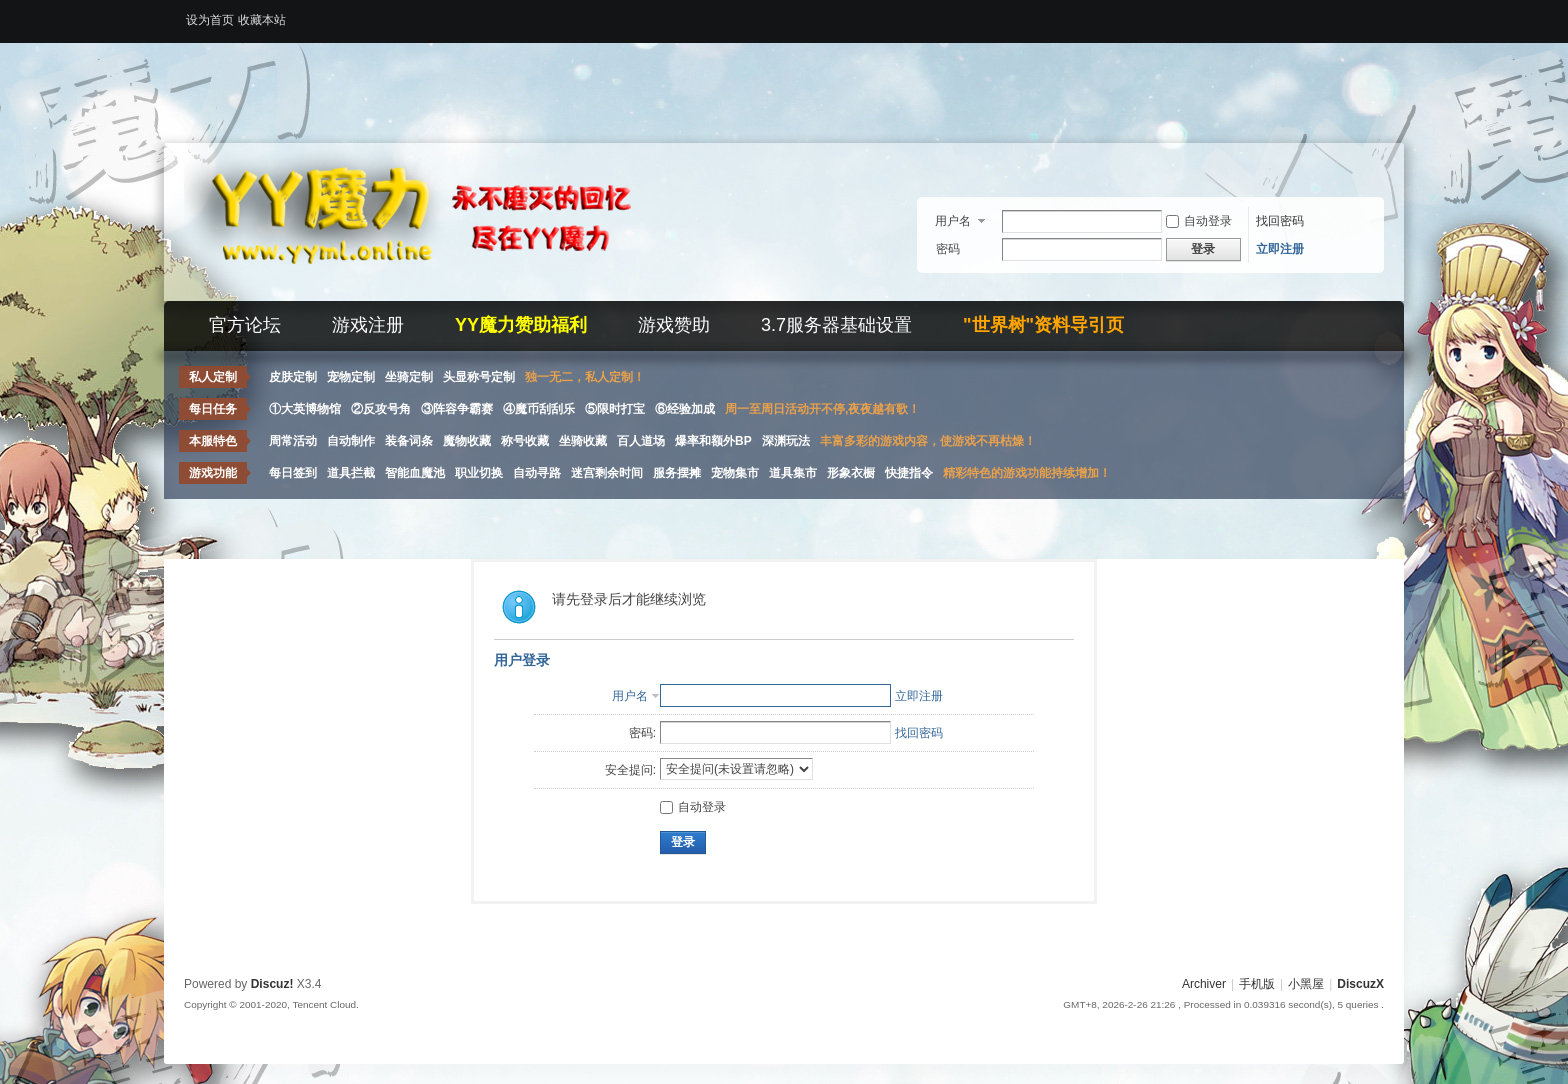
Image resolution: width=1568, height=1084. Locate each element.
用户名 (953, 221)
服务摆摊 (677, 473)
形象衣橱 (851, 473)
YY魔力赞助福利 (521, 325)
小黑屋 (1306, 984)
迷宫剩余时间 (607, 473)
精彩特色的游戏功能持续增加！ (1027, 473)
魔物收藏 (467, 441)
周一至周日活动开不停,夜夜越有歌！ (822, 409)
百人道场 (641, 441)
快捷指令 (909, 473)
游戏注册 (368, 325)
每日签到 (293, 473)
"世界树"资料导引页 (1043, 325)
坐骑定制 (409, 377)
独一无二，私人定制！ (585, 377)
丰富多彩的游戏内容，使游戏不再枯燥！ (928, 441)
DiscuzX (1360, 984)
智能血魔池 (415, 473)
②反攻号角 (381, 409)
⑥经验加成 (685, 409)
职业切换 (479, 473)
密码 (948, 249)
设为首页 (210, 20)
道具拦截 (351, 473)
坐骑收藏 (583, 441)
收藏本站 (262, 20)
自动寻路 (537, 473)
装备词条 (409, 441)
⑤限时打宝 (615, 409)
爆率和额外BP (713, 441)
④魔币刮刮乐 (539, 409)
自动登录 (1199, 221)
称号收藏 (525, 441)
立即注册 (1280, 249)
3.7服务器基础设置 (836, 325)
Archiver (1204, 984)
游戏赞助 (674, 325)
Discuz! (272, 984)
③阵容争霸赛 (457, 409)
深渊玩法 (786, 441)
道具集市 (793, 473)
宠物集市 (735, 473)
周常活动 (293, 441)
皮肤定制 (293, 377)
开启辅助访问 (1379, 14)
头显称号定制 (479, 377)
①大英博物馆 (305, 409)
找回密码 (1280, 221)
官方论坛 (245, 325)
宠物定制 (351, 377)
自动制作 (351, 441)
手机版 (1257, 984)
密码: (642, 733)
